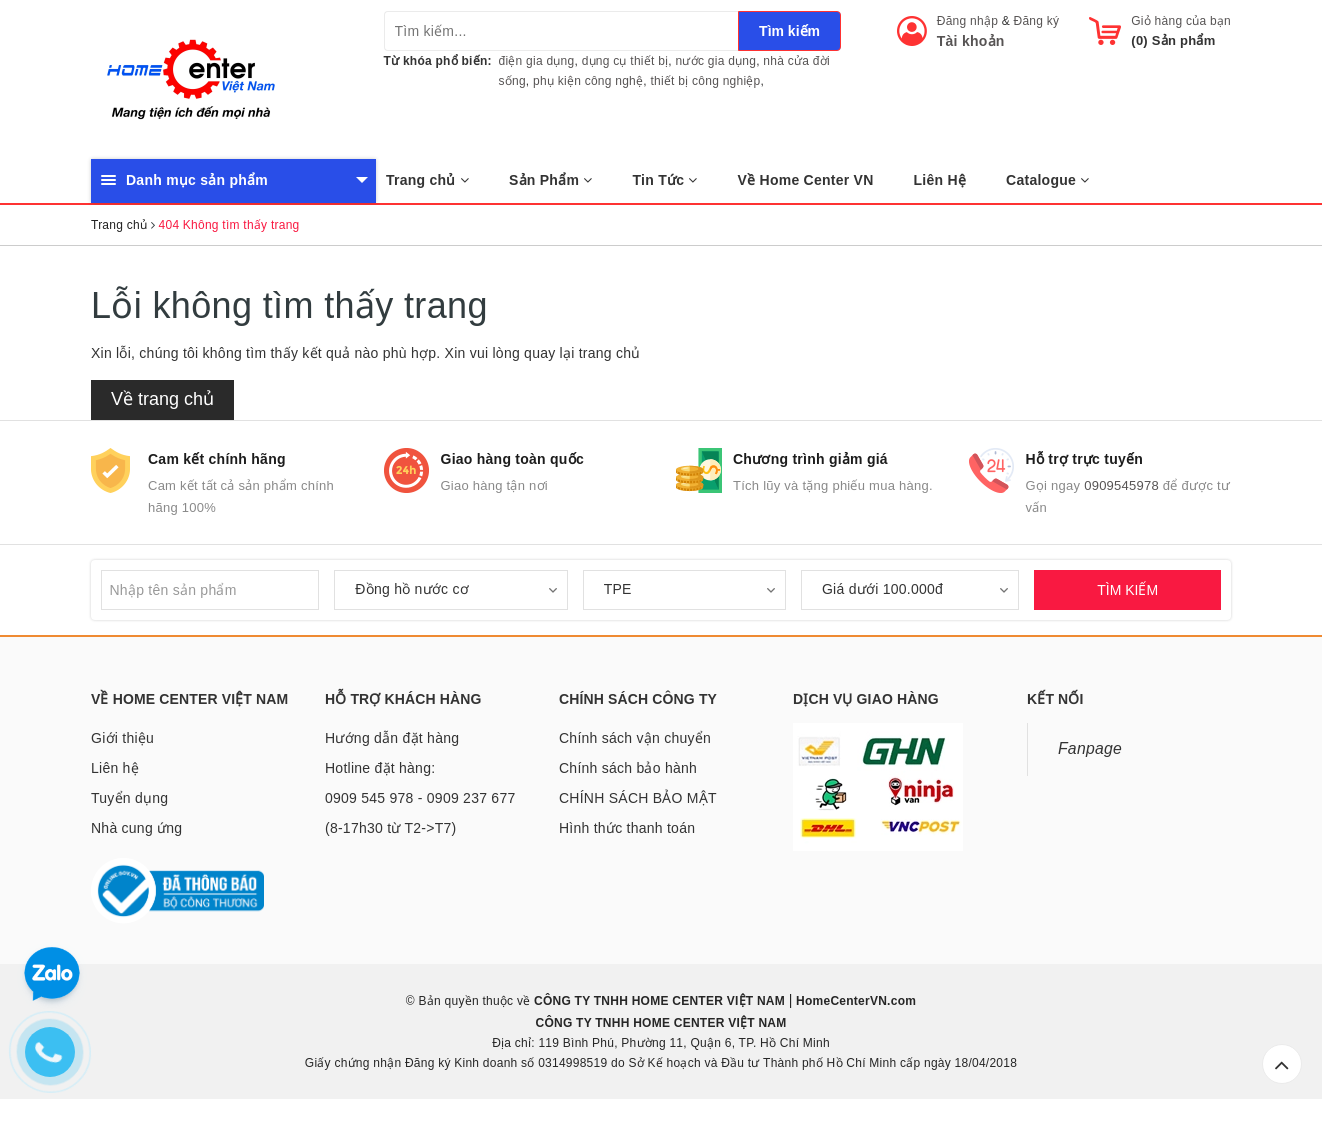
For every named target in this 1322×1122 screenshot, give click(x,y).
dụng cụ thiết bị (625, 61)
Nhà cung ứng (136, 828)
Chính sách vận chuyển (635, 738)
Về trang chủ (162, 399)
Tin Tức (665, 180)
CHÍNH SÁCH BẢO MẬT (638, 798)
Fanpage (1090, 748)
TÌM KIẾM (1127, 590)
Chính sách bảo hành (628, 768)
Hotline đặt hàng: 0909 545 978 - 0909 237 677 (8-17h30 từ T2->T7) (420, 798)
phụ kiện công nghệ (588, 81)
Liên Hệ (940, 180)
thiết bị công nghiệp (705, 81)
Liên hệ (115, 768)
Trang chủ (427, 180)
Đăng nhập (967, 21)
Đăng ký (1037, 21)
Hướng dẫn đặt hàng (392, 738)
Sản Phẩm (551, 180)
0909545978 (1121, 485)
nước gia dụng (716, 61)
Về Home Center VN (806, 180)
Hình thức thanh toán (627, 828)
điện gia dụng (537, 61)
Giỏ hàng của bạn (1181, 21)
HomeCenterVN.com (855, 1001)
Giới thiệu (122, 738)
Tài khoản (971, 41)
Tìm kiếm (789, 31)
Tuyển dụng (129, 798)
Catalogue (1047, 180)
